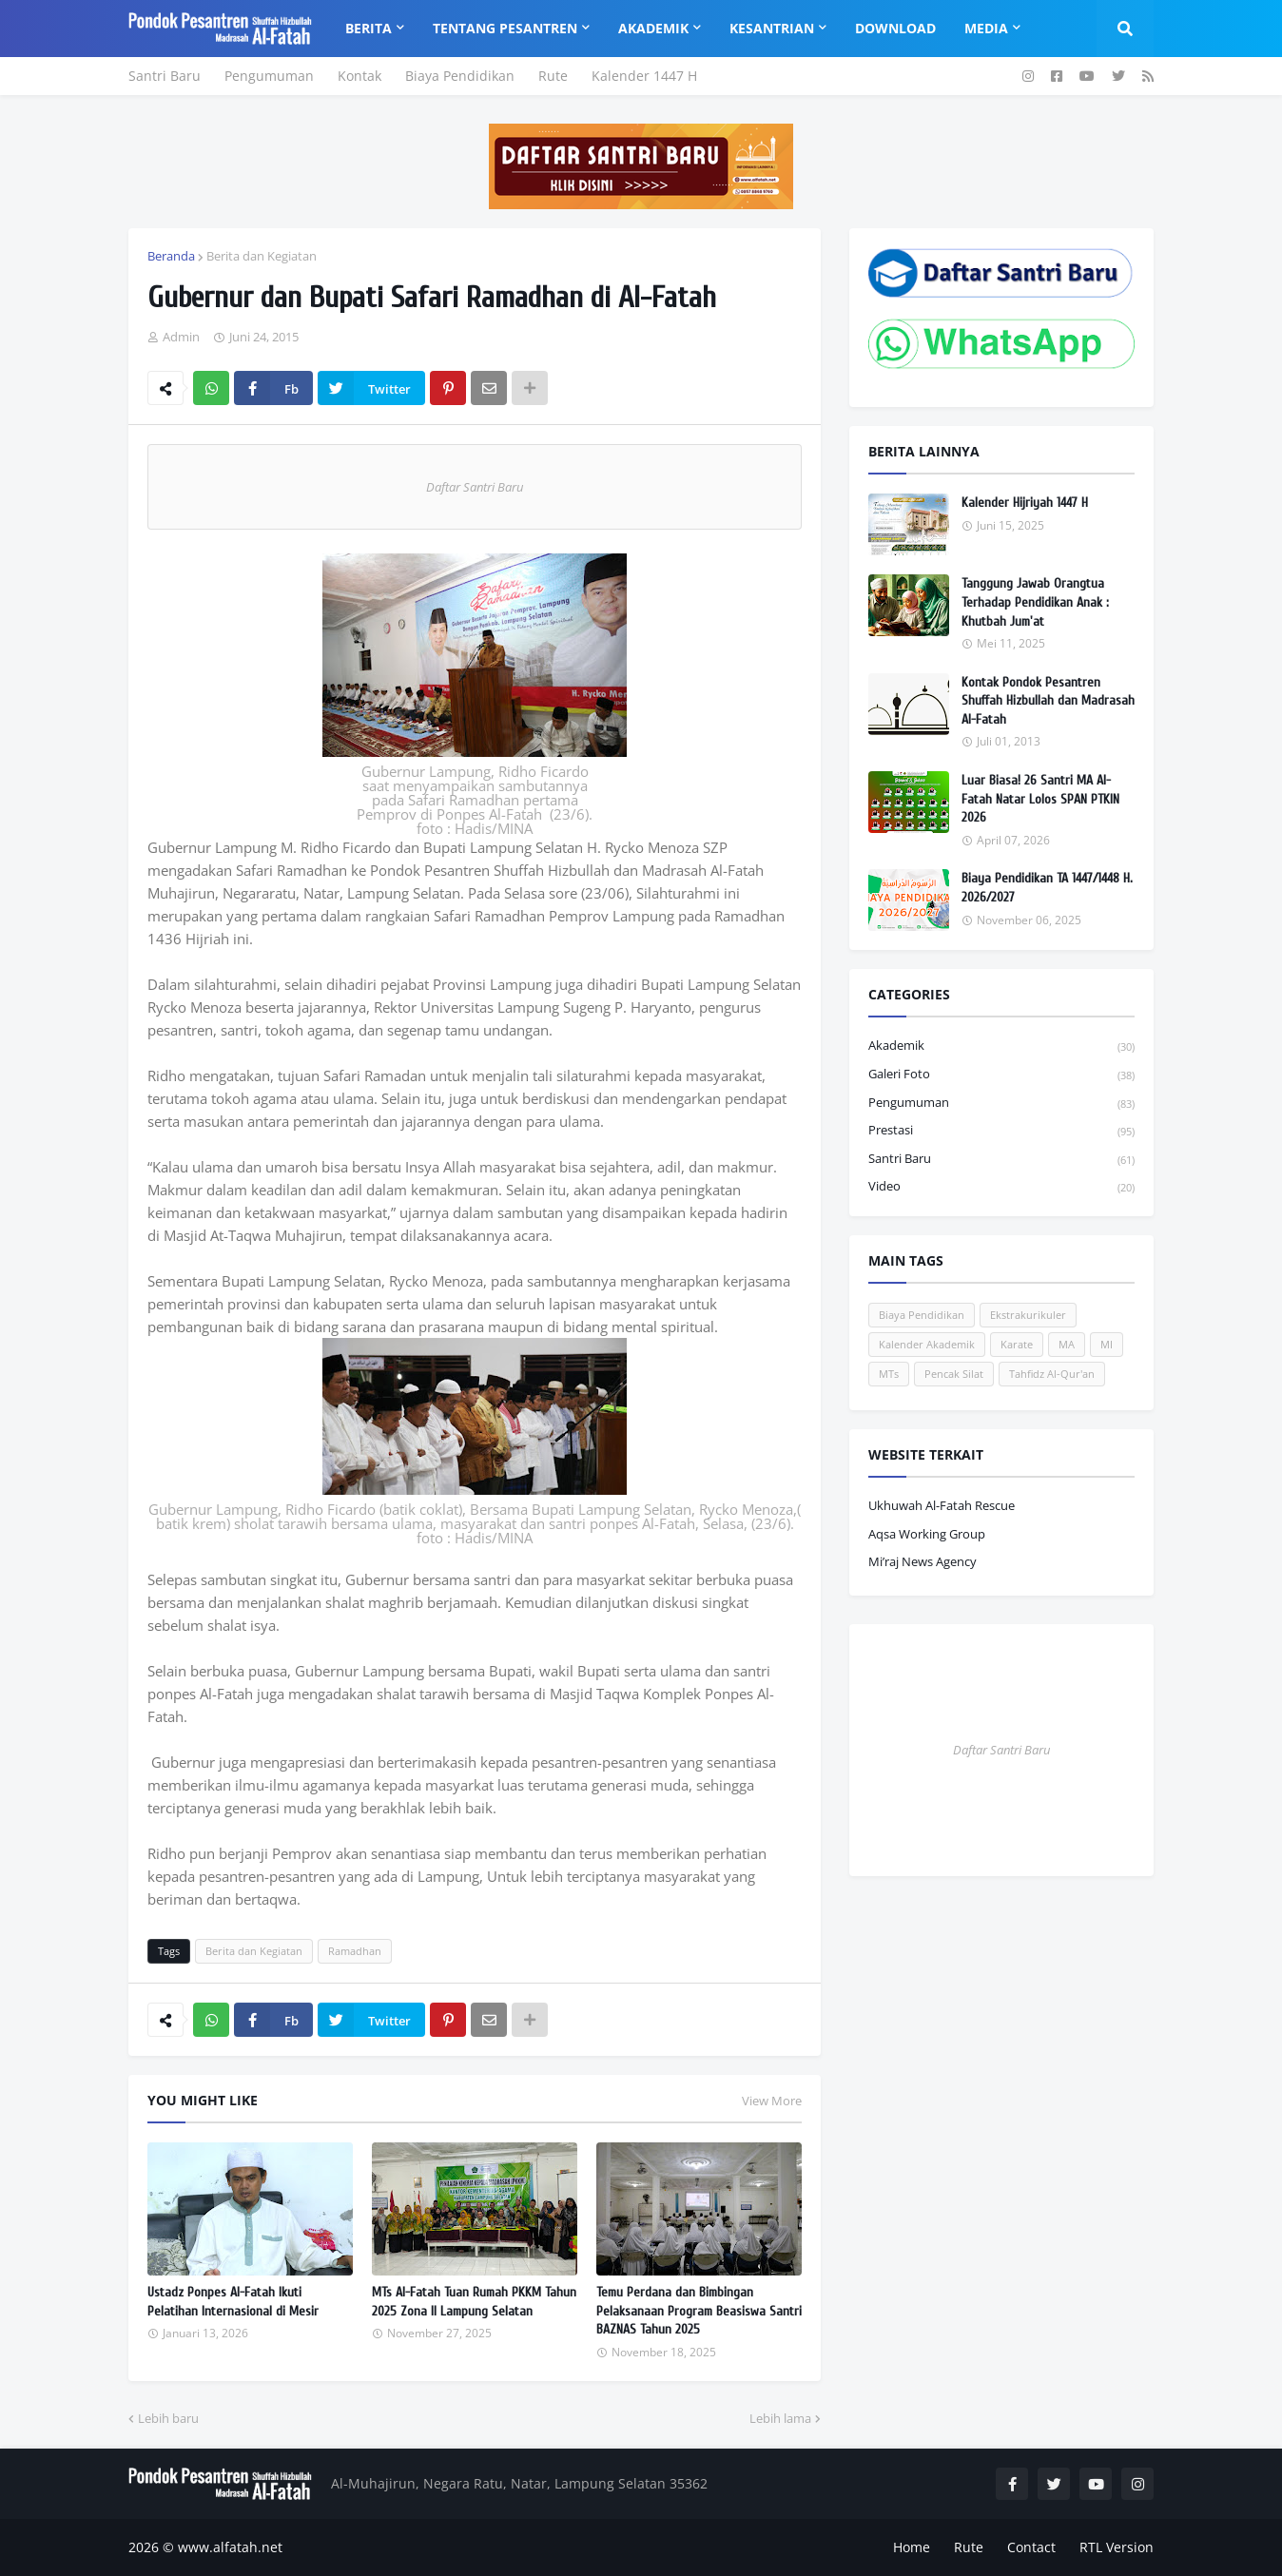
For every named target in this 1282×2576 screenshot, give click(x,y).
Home (911, 2547)
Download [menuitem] (895, 28)
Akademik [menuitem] (653, 28)
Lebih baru (168, 2418)
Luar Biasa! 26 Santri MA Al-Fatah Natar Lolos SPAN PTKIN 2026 (1040, 798)
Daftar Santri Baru (474, 486)
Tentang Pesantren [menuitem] (505, 28)
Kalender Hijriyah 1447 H (1025, 502)
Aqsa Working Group (926, 1533)
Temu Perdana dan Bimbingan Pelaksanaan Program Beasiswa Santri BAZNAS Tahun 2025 (699, 2310)
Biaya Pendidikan (460, 76)
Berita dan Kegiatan (261, 255)
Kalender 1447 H (644, 76)
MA (1067, 1344)
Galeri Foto (1001, 1075)
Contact (1031, 2547)
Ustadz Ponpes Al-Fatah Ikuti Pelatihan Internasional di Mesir (233, 2301)
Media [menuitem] (986, 28)
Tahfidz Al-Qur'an (1052, 1373)
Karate (1016, 1344)
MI (1106, 1344)
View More (772, 2100)
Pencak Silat (953, 1373)
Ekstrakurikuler (1028, 1314)
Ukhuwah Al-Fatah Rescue (941, 1505)
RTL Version (1116, 2547)
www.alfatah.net (230, 2547)
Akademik (1001, 1046)
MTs (889, 1373)
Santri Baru (164, 76)
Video (1001, 1186)
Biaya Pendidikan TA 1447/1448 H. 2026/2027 (1047, 887)
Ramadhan (354, 1951)
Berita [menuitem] (368, 28)
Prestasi (1001, 1131)
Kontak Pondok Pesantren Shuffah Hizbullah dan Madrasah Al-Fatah (1048, 700)
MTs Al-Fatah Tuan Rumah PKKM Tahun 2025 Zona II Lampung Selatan (474, 2301)
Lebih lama (780, 2418)
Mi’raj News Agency (922, 1561)
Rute (553, 76)
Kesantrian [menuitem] (771, 28)
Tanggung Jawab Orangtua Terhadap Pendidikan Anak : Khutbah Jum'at (1035, 602)
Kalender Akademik (927, 1344)
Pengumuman (269, 76)
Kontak (359, 76)
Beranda (171, 255)
